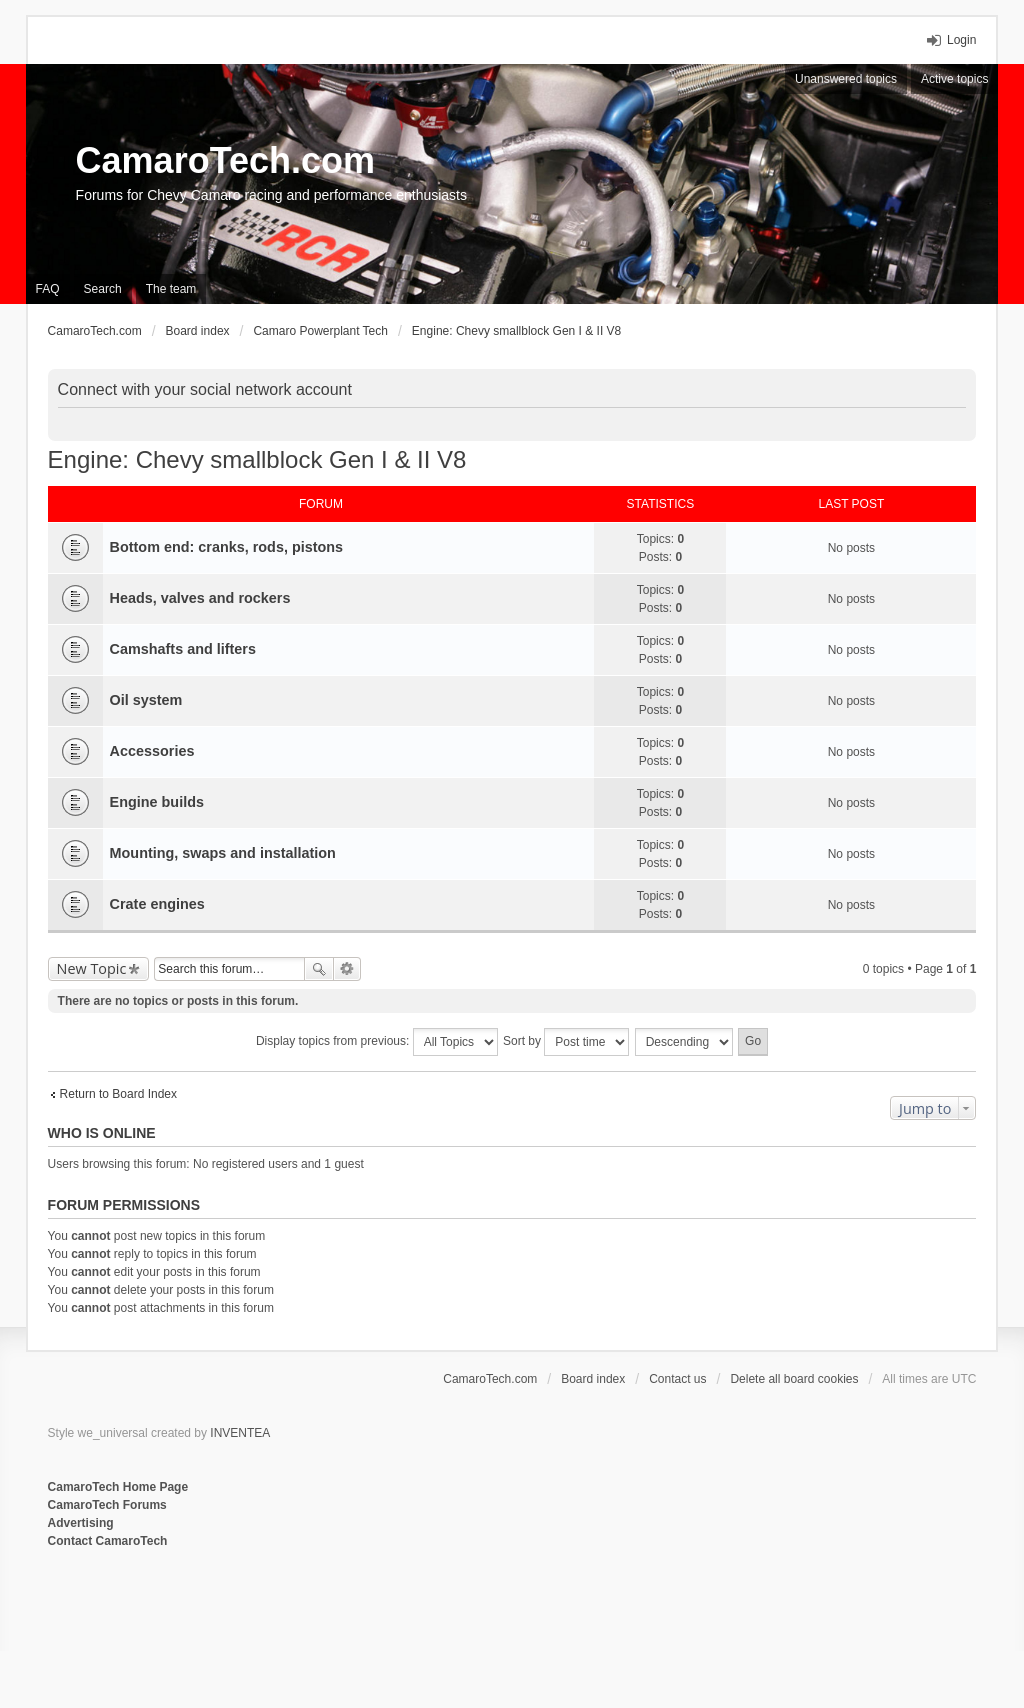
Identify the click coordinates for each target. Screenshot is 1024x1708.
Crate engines (157, 904)
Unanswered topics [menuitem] (846, 79)
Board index (593, 1379)
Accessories (152, 751)
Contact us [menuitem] (677, 1379)
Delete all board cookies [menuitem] (794, 1379)
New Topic (92, 968)
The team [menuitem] (171, 289)
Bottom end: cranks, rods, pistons (226, 547)
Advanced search (347, 969)
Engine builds (157, 802)
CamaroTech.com (225, 160)
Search (319, 969)
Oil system (146, 700)
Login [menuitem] (961, 40)
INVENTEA (240, 1433)
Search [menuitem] (103, 289)
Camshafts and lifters (183, 649)
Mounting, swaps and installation (223, 853)
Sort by (566, 1042)
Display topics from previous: (377, 1042)
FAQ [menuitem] (48, 289)
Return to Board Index (118, 1094)
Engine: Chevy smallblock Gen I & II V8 (257, 459)
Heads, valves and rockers (200, 598)
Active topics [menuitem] (954, 79)
